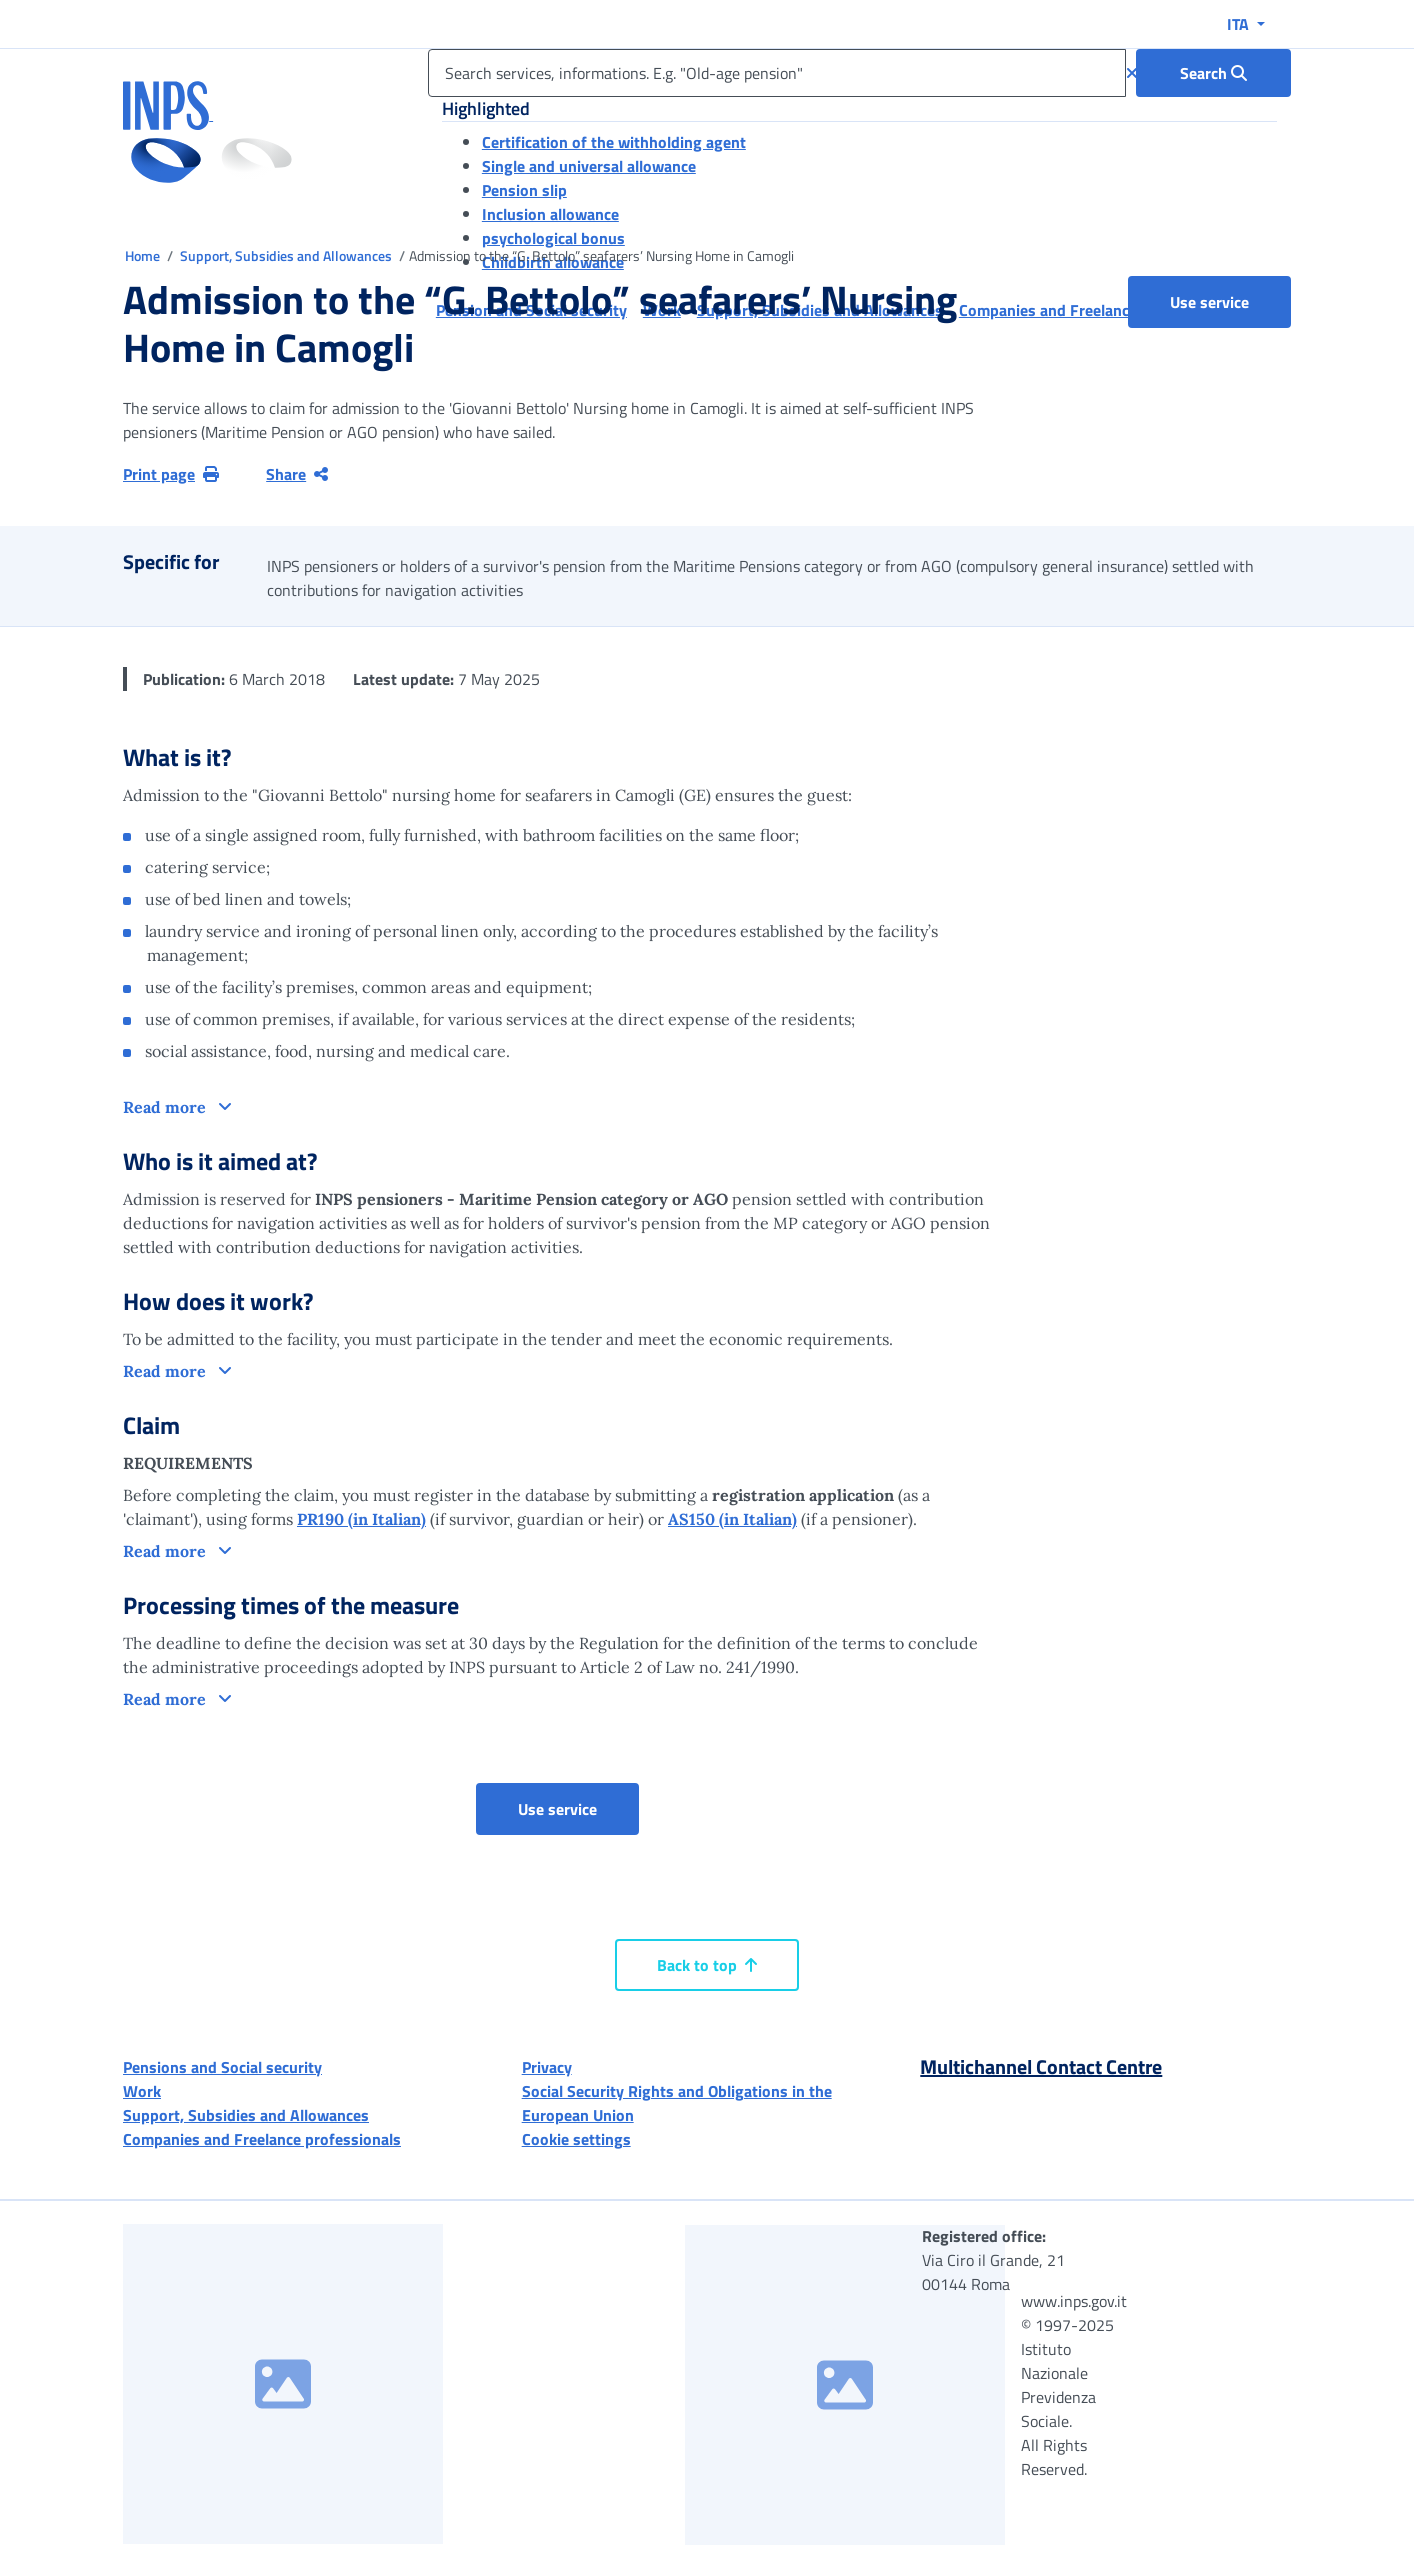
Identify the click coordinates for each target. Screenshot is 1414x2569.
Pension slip (524, 190)
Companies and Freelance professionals (262, 2139)
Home (144, 255)
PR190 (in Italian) (361, 1519)
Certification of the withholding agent (614, 142)
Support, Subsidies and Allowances (287, 255)
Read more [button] (166, 1107)
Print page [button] (171, 474)
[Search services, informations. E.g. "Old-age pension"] (777, 73)
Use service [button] (1230, 301)
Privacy (547, 2067)
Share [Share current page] (297, 474)
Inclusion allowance (550, 214)
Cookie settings (576, 2139)
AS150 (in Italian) (732, 1519)
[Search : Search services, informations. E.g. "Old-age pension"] (1213, 73)
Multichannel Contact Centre (1041, 2066)
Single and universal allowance (589, 166)
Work (142, 2091)
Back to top (707, 1965)
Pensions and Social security (222, 2067)
